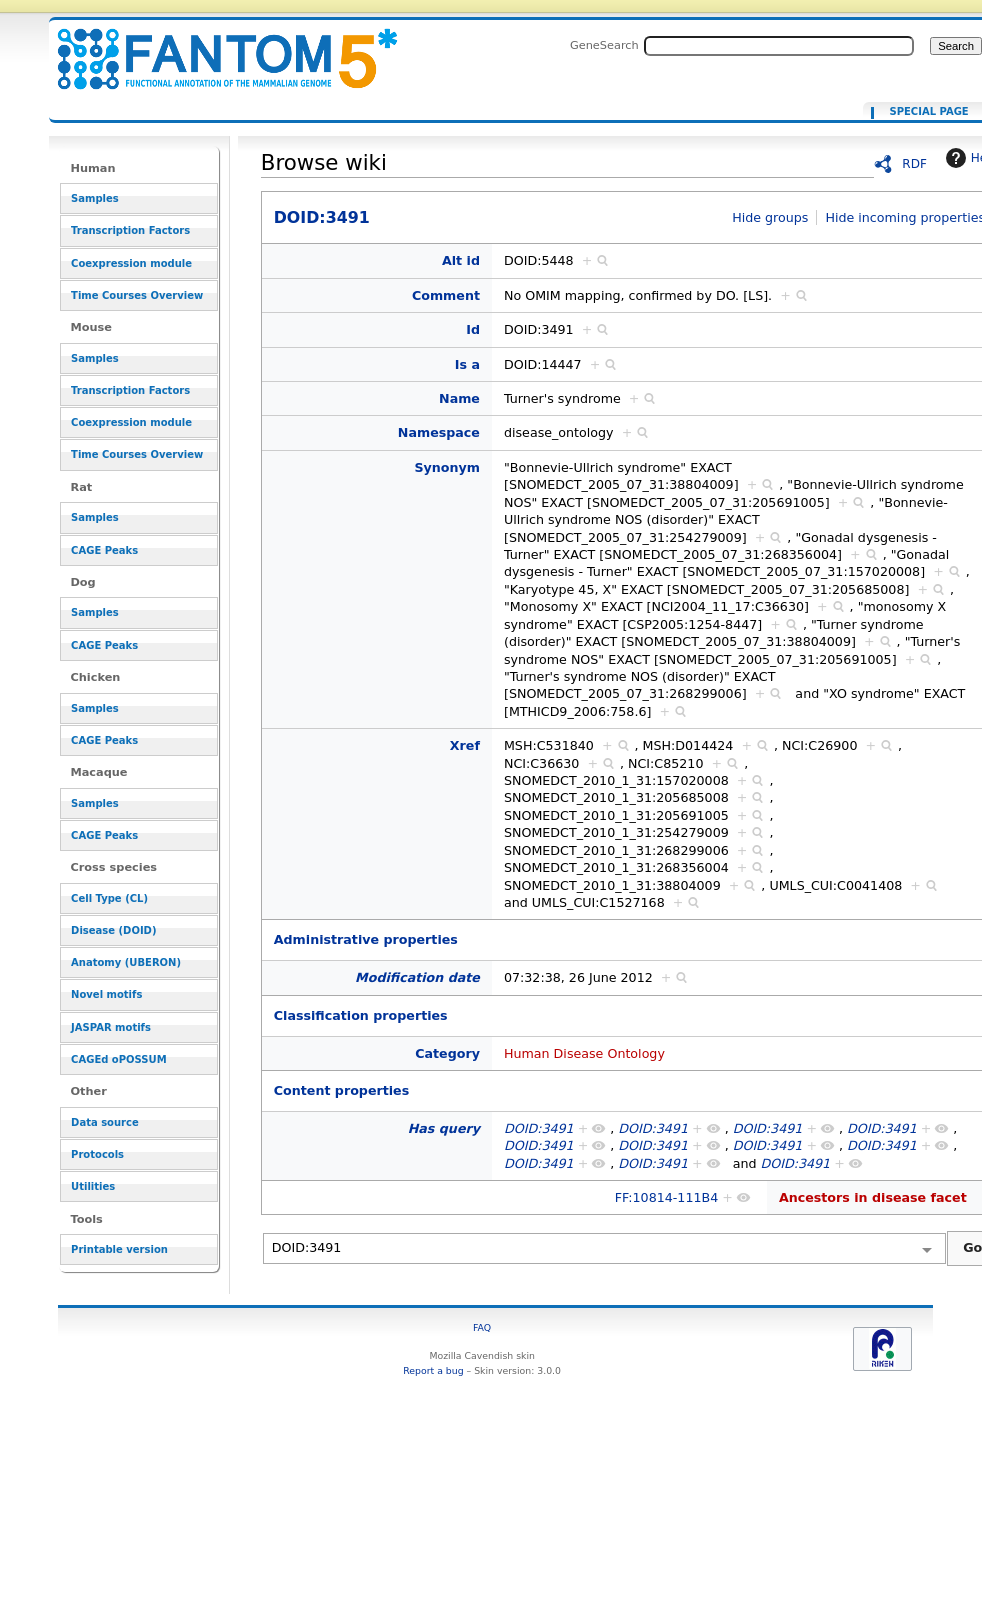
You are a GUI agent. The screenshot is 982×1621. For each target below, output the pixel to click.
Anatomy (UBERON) (126, 962)
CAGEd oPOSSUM (118, 1059)
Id (473, 329)
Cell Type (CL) (109, 898)
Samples (95, 198)
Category (447, 1053)
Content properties (341, 1090)
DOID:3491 (215, 47)
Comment (446, 295)
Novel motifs (106, 994)
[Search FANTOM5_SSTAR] (779, 46)
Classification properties (361, 1015)
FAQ (482, 1327)
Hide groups (770, 217)
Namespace (439, 432)
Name (459, 398)
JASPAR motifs (111, 1027)
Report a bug (433, 1370)
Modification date (417, 977)
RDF (914, 164)
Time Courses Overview (137, 295)
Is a (467, 364)
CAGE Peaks (104, 550)
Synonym (447, 467)
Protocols (97, 1154)
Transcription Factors (130, 230)
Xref (465, 745)
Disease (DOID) (113, 930)
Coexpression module (131, 263)
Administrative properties (366, 939)
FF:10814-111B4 (667, 1197)
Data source (105, 1122)
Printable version (119, 1249)
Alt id (461, 260)
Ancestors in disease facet (873, 1197)
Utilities (93, 1186)
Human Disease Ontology (584, 1053)
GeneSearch (604, 45)
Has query (444, 1128)
